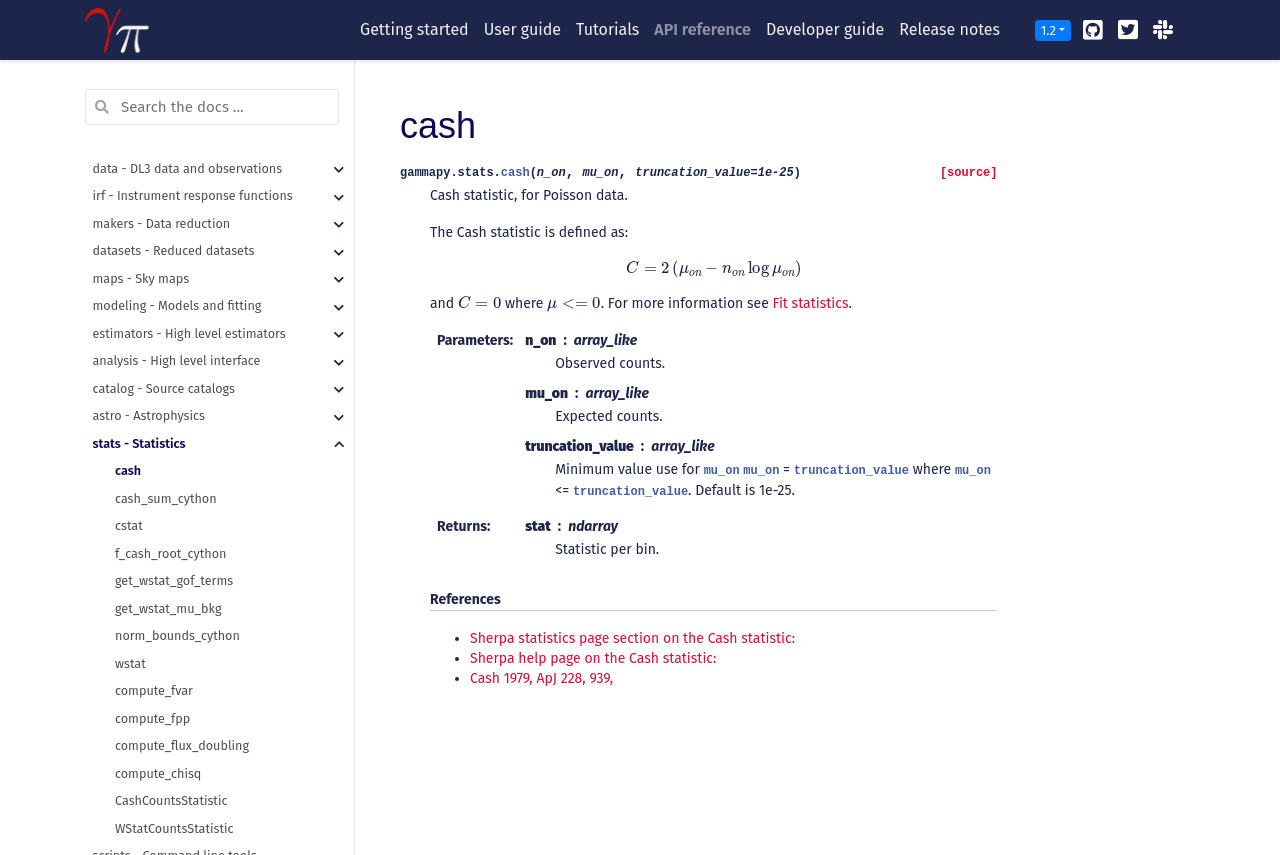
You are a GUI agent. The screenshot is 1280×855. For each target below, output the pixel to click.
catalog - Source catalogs (164, 274)
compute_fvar (154, 576)
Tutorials (607, 29)
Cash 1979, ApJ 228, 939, (541, 678)
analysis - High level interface (177, 246)
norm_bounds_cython (177, 521)
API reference (702, 29)
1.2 (1048, 30)
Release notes (949, 29)
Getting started (414, 29)
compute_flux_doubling (182, 631)
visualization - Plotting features (182, 769)
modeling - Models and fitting (177, 191)
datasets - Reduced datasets (174, 136)
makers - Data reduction (162, 109)
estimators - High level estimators (189, 219)
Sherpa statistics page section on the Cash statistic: (632, 638)
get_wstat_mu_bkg (168, 494)
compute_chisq (158, 659)
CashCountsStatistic (171, 686)
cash (128, 356)
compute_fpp (152, 604)
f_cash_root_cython (170, 439)
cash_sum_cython (166, 384)
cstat (129, 411)
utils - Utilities (133, 796)
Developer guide (825, 29)
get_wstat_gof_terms (174, 466)
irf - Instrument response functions (193, 81)
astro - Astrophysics (149, 301)
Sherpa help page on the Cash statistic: (593, 658)
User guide (522, 29)
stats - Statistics (139, 329)
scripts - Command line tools (175, 741)
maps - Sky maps (141, 164)
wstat (130, 549)
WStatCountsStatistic (174, 714)
